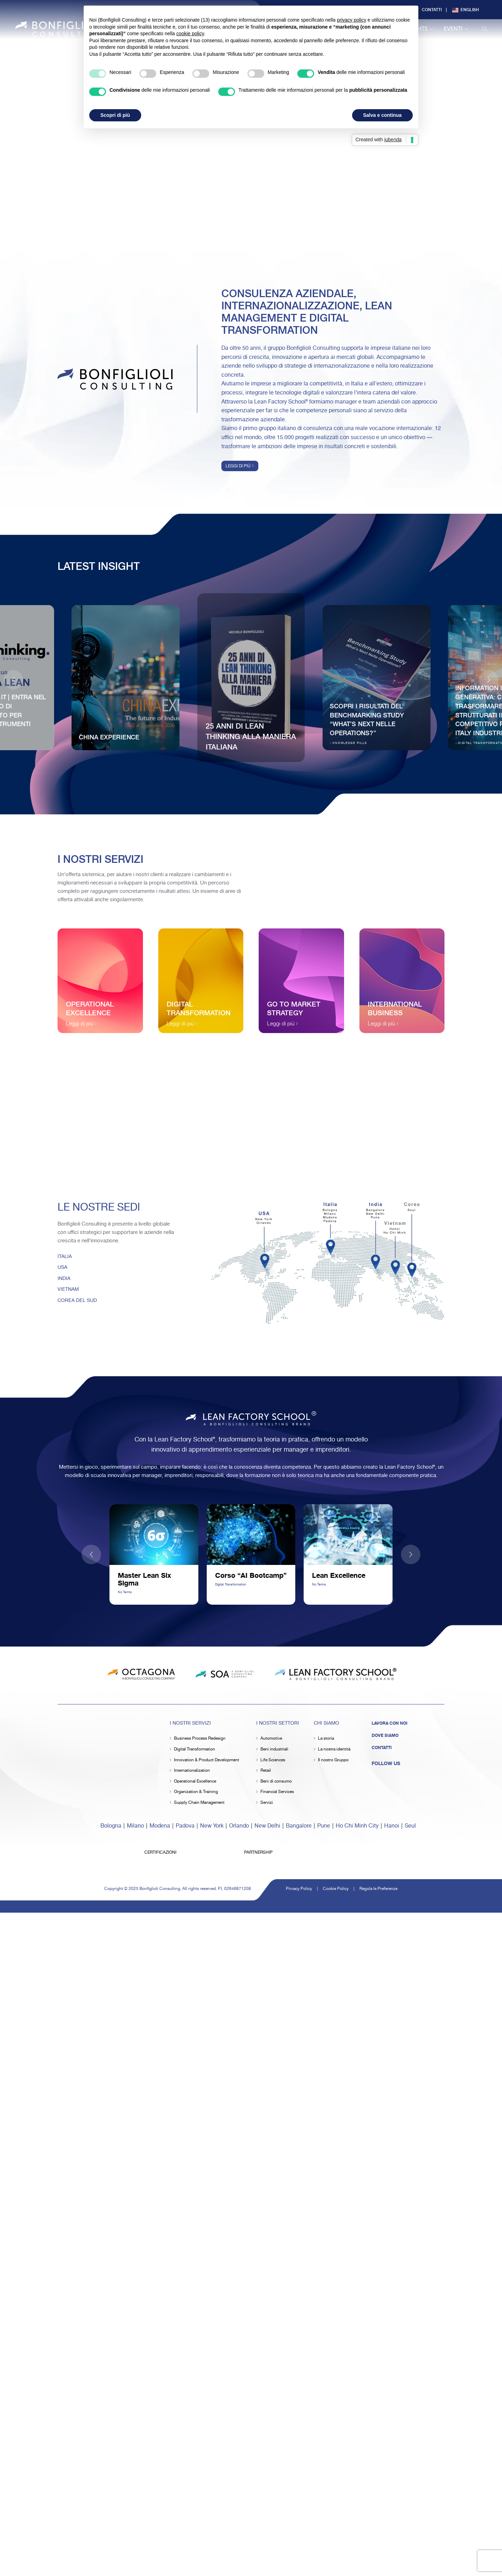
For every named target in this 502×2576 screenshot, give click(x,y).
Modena (160, 1826)
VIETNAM (68, 1289)
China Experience (109, 736)
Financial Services (277, 1791)
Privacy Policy (299, 1888)
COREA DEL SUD (77, 1300)
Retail (265, 1770)
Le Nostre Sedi (99, 1207)
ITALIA (65, 1256)
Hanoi (391, 1826)
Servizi (266, 1802)
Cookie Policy (336, 1888)
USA (62, 1267)
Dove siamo (385, 1735)
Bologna (110, 1826)
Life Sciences (272, 1760)
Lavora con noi (390, 1723)
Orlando (239, 1826)
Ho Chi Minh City (357, 1826)
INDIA (64, 1278)
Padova (185, 1826)
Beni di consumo (276, 1781)
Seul (410, 1826)
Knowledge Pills (350, 743)
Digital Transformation (194, 1749)
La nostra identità (334, 1749)
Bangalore (299, 1826)
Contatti (432, 9)
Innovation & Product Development (206, 1760)
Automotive (271, 1738)
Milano (135, 1826)
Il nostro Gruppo (333, 1760)
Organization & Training (196, 1791)
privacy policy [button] (351, 20)
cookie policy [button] (190, 33)
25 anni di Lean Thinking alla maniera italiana (251, 736)
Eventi (456, 28)
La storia (326, 1738)
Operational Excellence (195, 1781)
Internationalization (192, 1770)
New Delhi (267, 1826)
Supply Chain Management (199, 1802)
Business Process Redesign (200, 1738)
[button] (489, 680)
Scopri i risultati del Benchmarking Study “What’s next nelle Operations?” (367, 719)
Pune (323, 1826)
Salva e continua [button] (382, 115)
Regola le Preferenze (378, 1888)
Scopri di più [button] (115, 115)
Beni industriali (274, 1749)
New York (211, 1826)
